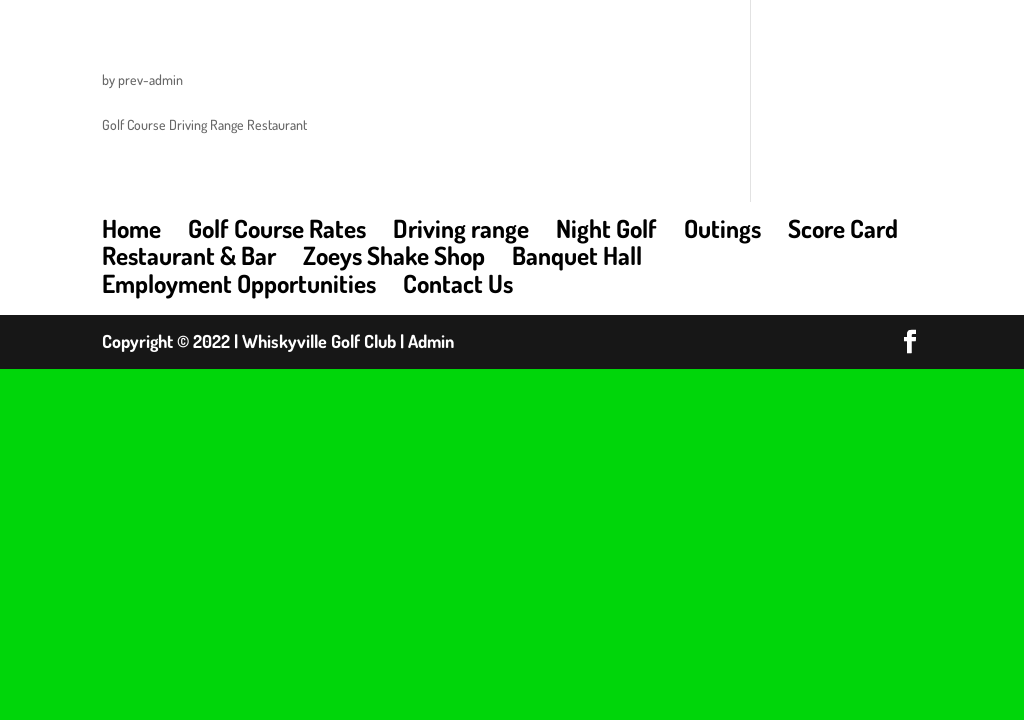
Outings (722, 228)
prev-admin (150, 79)
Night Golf (606, 228)
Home (131, 228)
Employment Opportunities (239, 283)
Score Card (843, 228)
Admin (431, 341)
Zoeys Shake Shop (394, 255)
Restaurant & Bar (189, 255)
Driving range (461, 228)
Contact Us (458, 283)
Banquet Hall (577, 255)
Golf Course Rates (277, 228)
